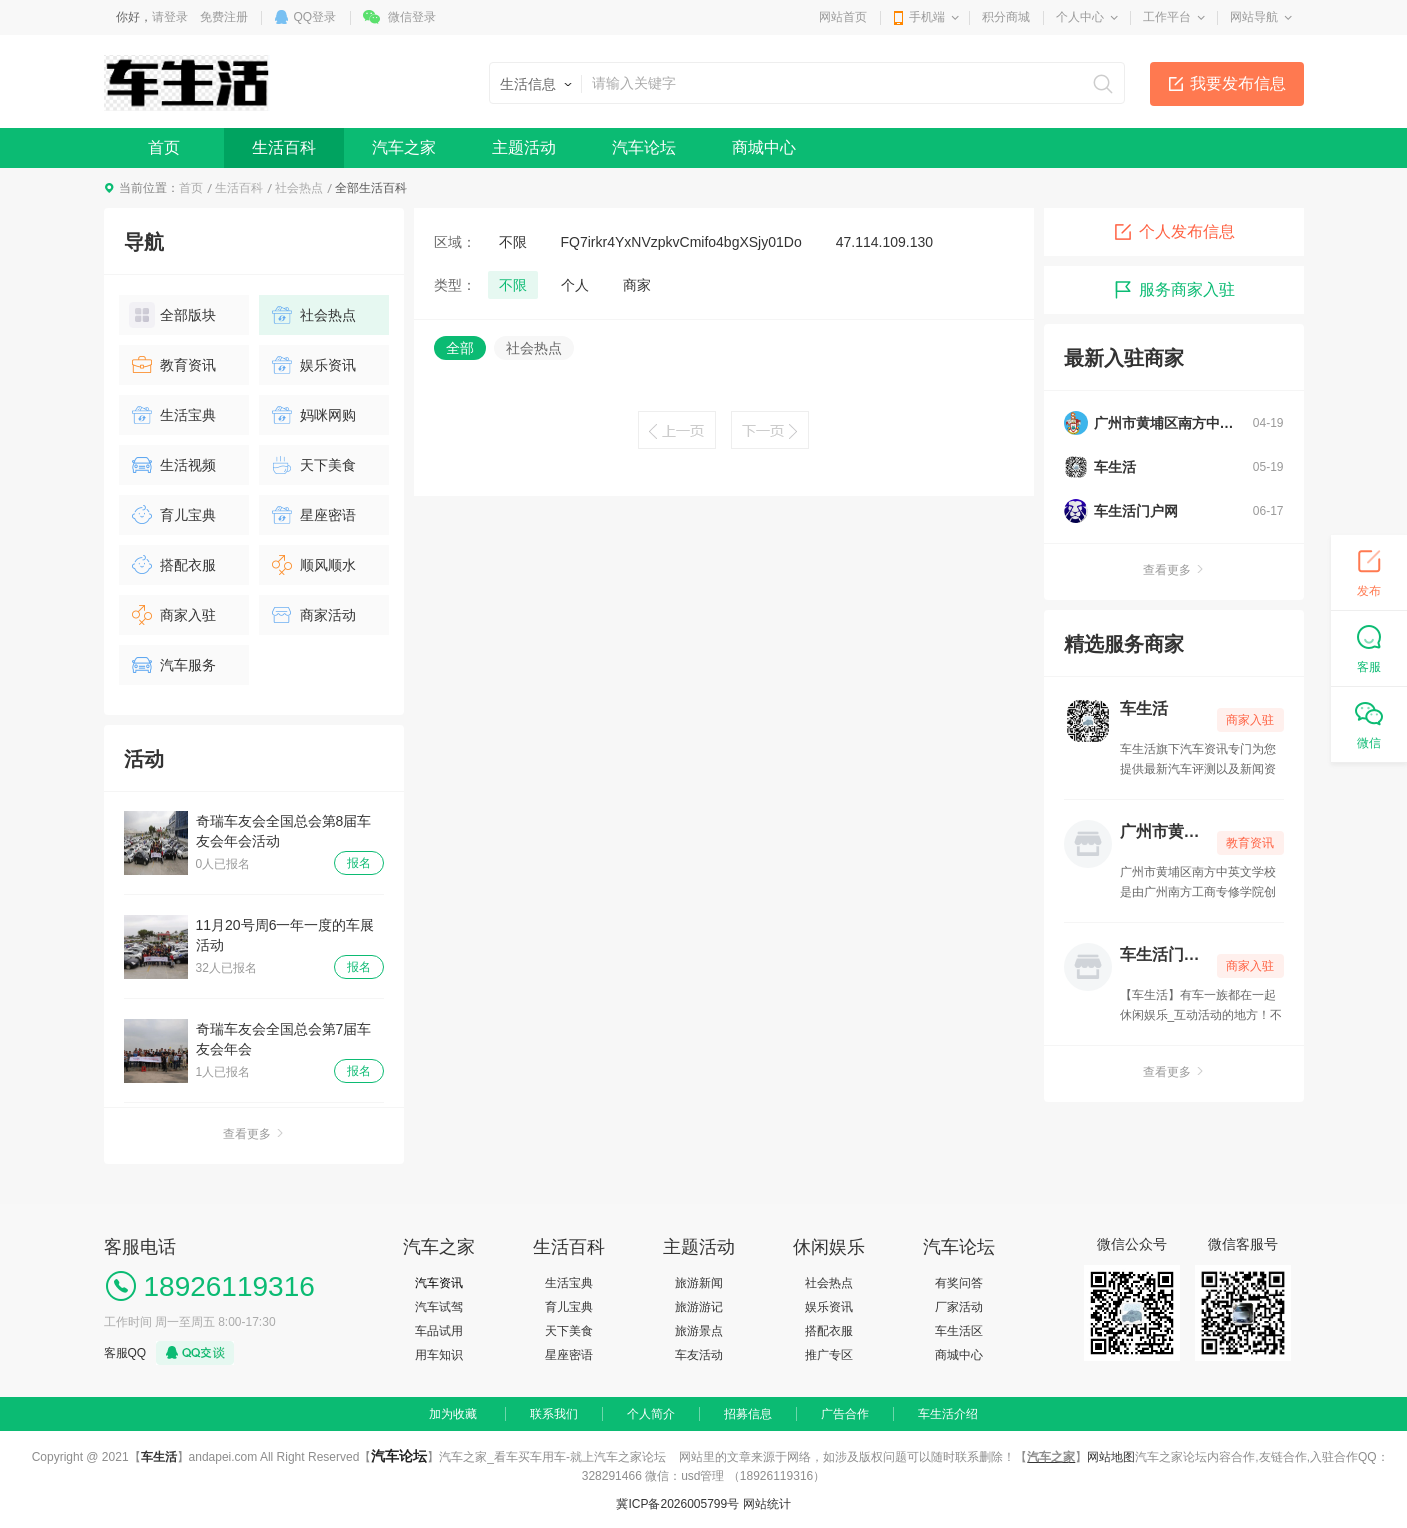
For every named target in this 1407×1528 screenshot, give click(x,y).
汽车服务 (172, 665)
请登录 (170, 17)
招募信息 (748, 1414)
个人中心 (1080, 17)
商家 (637, 285)
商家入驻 (172, 615)
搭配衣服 (172, 565)
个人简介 (651, 1414)
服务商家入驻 (1174, 290)
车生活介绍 (948, 1414)
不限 (513, 242)
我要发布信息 (1238, 83)
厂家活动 (959, 1307)
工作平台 (1167, 17)
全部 (460, 348)
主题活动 (524, 147)
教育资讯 (172, 365)
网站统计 (767, 1504)
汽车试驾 (439, 1307)
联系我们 (554, 1414)
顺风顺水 (312, 565)
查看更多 (254, 1134)
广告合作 (845, 1414)
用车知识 (439, 1355)
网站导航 (1254, 17)
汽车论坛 (644, 147)
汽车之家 (404, 147)
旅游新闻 (699, 1283)
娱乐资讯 (312, 365)
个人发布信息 (1174, 232)
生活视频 (172, 465)
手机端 (927, 17)
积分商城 (1006, 17)
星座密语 (312, 515)
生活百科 (284, 147)
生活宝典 (172, 415)
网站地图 (1111, 1457)
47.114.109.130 (884, 242)
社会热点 (299, 188)
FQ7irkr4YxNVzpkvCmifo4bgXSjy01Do (681, 242)
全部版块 (172, 315)
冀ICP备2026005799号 (677, 1504)
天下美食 (312, 465)
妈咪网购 (312, 415)
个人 (575, 285)
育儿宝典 (172, 515)
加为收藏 (453, 1414)
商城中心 (764, 147)
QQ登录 (315, 17)
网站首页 (843, 17)
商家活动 (312, 615)
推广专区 (829, 1355)
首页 (164, 147)
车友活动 (699, 1355)
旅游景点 (699, 1331)
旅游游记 (699, 1307)
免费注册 (224, 17)
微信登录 (412, 17)
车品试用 (439, 1331)
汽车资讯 (439, 1283)
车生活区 (959, 1331)
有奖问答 (959, 1283)
